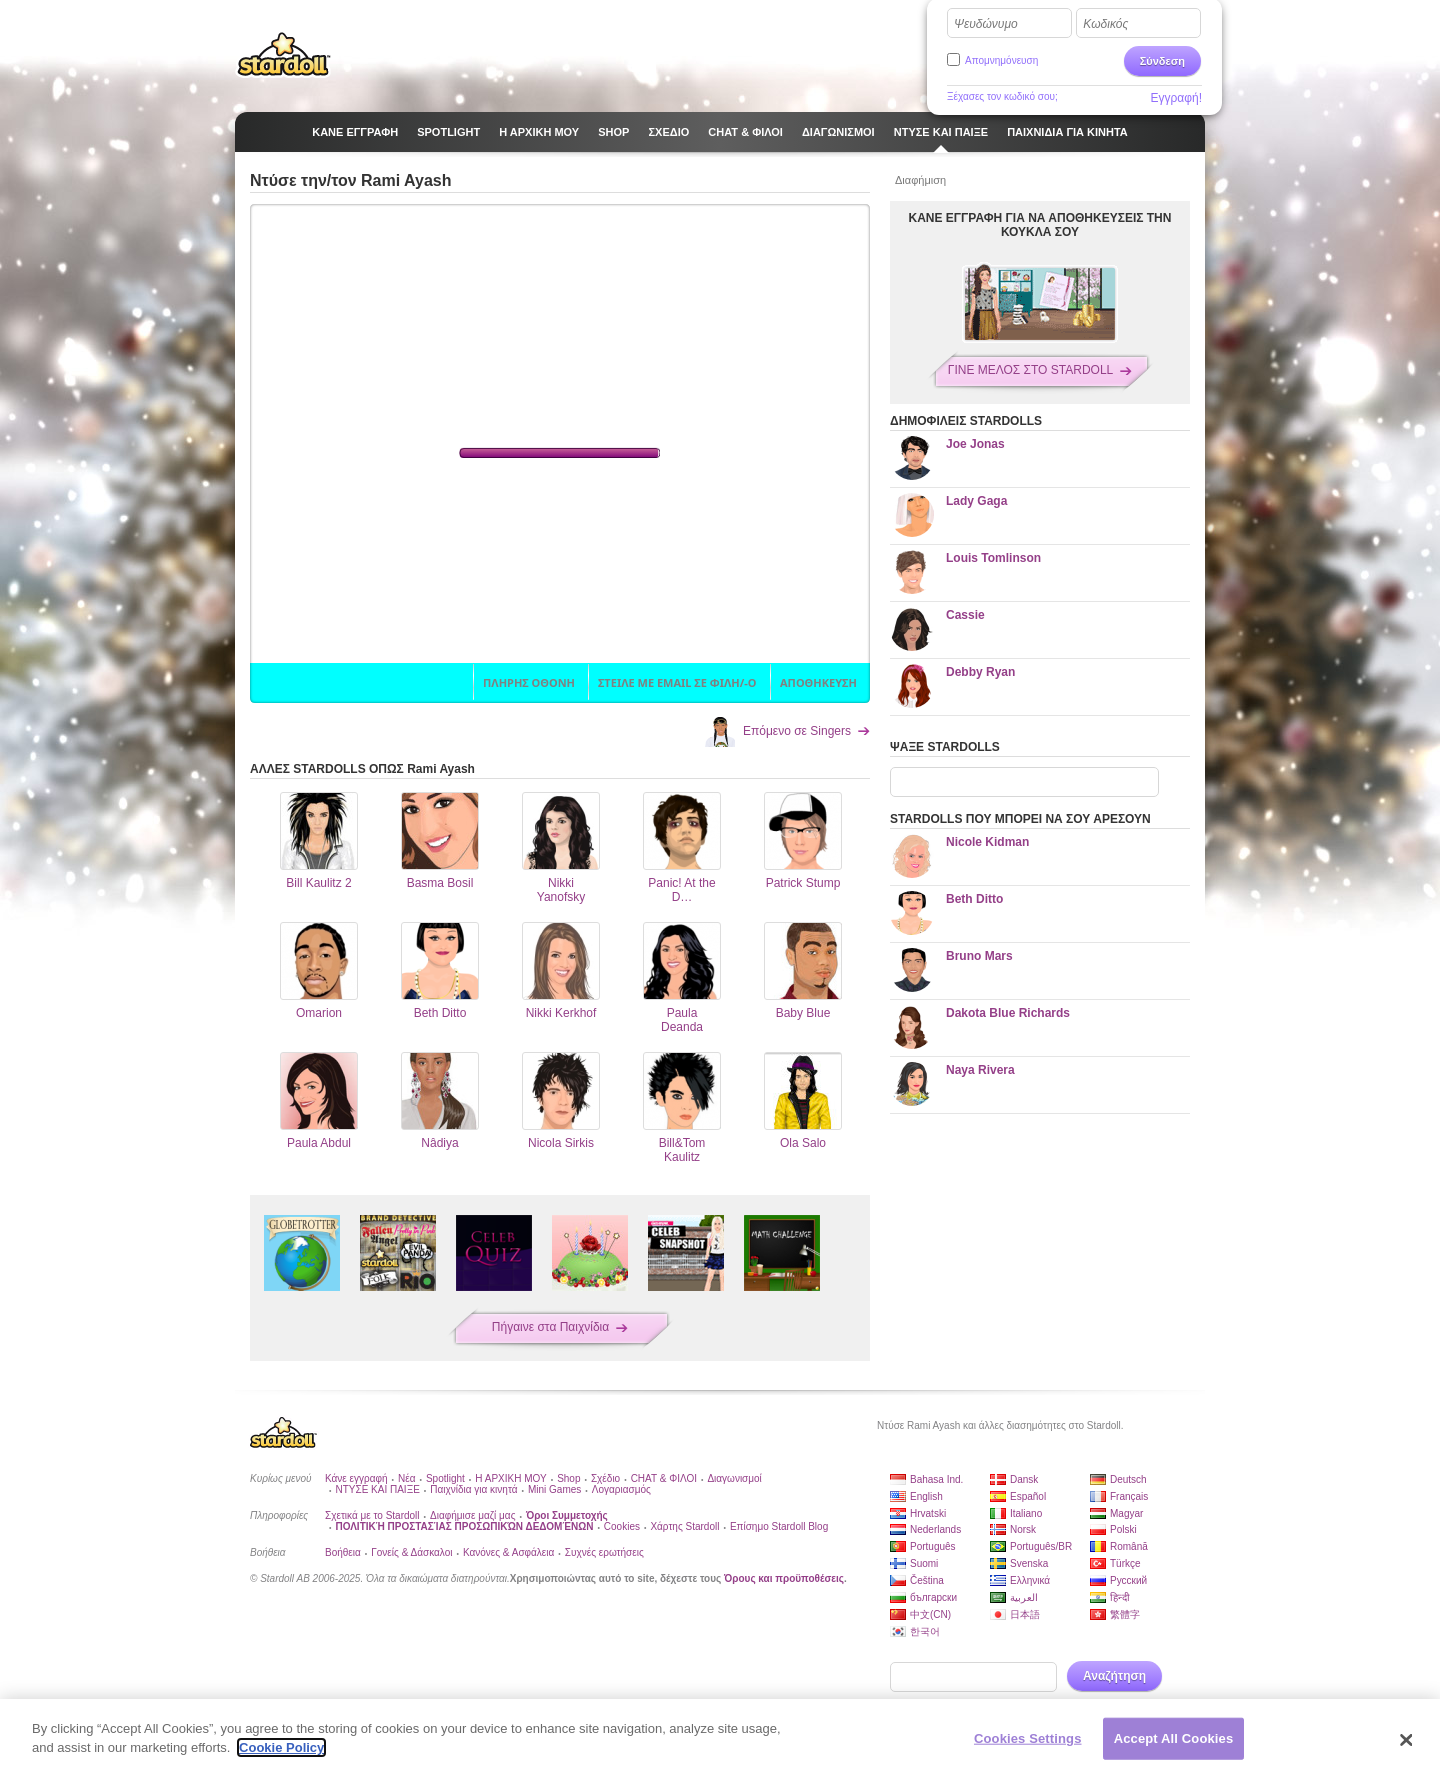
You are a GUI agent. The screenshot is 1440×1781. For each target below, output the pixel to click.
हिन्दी (1120, 1597)
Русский (1128, 1580)
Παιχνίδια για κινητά (473, 1489)
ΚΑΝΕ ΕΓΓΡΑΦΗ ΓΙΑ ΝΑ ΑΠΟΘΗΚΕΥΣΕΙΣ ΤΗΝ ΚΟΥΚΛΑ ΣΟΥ (1040, 225)
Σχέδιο (605, 1478)
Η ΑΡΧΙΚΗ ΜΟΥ (510, 1478)
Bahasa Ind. (936, 1479)
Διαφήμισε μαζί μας (472, 1515)
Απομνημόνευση (1001, 60)
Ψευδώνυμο (986, 24)
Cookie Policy (281, 1747)
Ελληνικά (1030, 1580)
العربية (1024, 1597)
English (926, 1496)
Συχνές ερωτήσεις (604, 1552)
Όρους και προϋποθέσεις (784, 1578)
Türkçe (1125, 1563)
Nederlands (935, 1529)
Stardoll (284, 54)
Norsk (1023, 1529)
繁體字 (1125, 1614)
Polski (1123, 1529)
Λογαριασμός (621, 1489)
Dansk (1024, 1479)
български (933, 1597)
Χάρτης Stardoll (684, 1526)
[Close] (1407, 1740)
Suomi (924, 1563)
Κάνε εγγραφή (356, 1478)
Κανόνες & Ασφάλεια (508, 1552)
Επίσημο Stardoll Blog (779, 1526)
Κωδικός (1105, 24)
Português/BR (1041, 1546)
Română (1129, 1546)
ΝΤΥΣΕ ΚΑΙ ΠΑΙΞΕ (377, 1489)
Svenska (1029, 1563)
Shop (568, 1478)
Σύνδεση (1162, 61)
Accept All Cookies (1174, 1738)
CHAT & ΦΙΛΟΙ (664, 1478)
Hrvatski (928, 1513)
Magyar (1126, 1513)
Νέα (406, 1478)
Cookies (622, 1526)
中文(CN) (930, 1614)
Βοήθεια (343, 1552)
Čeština (927, 1580)
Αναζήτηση (1114, 1676)
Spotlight (445, 1478)
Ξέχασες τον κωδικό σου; (1002, 96)
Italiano (1026, 1513)
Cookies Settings (1028, 1738)
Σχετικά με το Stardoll (372, 1515)
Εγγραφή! (1176, 98)
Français (1129, 1496)
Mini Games (554, 1489)
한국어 (925, 1631)
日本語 (1025, 1614)
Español (1028, 1496)
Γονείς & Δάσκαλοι (411, 1552)
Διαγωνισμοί (734, 1478)
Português (933, 1546)
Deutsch (1128, 1479)
